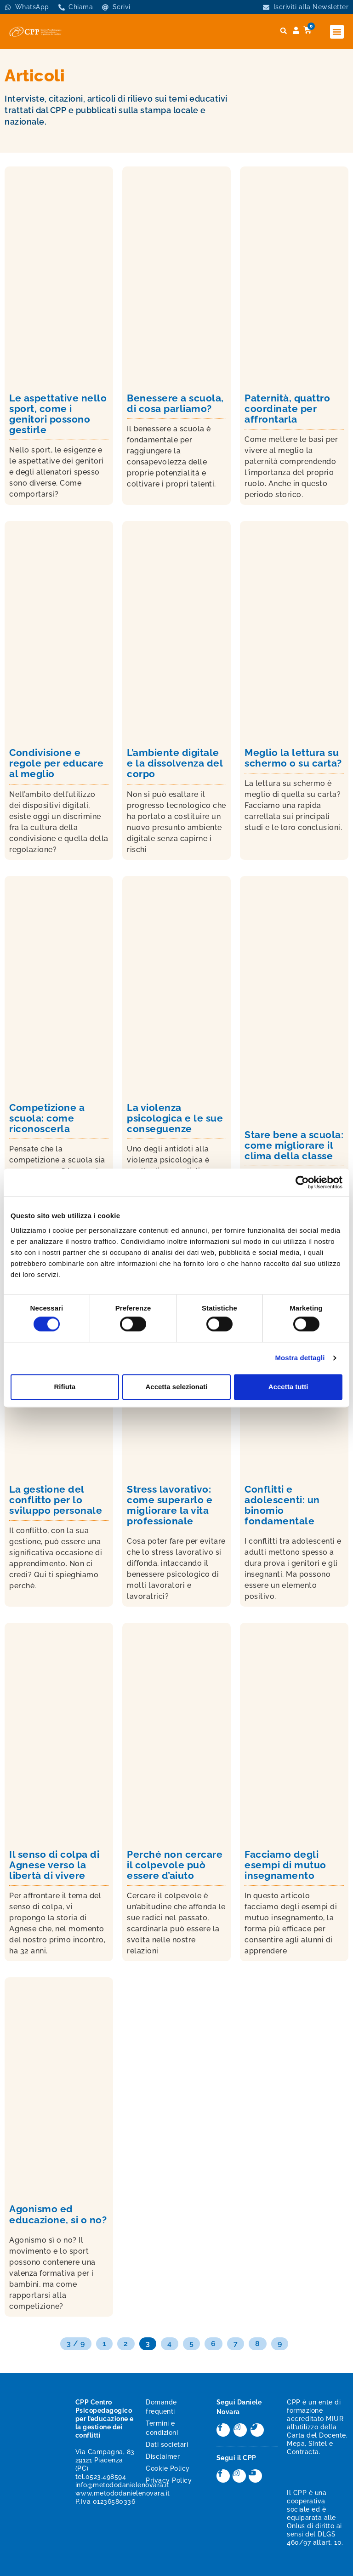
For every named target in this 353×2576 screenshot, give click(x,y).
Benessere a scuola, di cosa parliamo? (175, 403)
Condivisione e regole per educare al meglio (56, 763)
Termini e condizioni (162, 2428)
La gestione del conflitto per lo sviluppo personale (55, 1499)
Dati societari (167, 2444)
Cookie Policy (168, 2468)
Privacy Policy (169, 2480)
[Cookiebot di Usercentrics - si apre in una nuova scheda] (302, 1182)
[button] (337, 32)
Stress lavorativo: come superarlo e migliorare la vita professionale (169, 1505)
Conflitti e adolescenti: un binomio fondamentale (282, 1505)
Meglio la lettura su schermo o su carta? (293, 758)
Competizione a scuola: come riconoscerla (47, 1118)
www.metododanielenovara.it (122, 2493)
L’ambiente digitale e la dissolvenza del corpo (174, 763)
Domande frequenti (161, 2407)
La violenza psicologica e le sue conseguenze (175, 1118)
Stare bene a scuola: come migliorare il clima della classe (294, 1145)
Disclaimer (163, 2456)
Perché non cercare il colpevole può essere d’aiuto (174, 1865)
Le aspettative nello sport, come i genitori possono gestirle (58, 413)
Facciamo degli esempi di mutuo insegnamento (285, 1865)
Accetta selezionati (176, 1387)
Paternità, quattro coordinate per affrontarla (287, 408)
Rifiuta (64, 1387)
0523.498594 (105, 2476)
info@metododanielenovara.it (122, 2485)
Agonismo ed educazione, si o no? (58, 2214)
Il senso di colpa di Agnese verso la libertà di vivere (54, 1865)
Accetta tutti (288, 1387)
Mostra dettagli (300, 1358)
